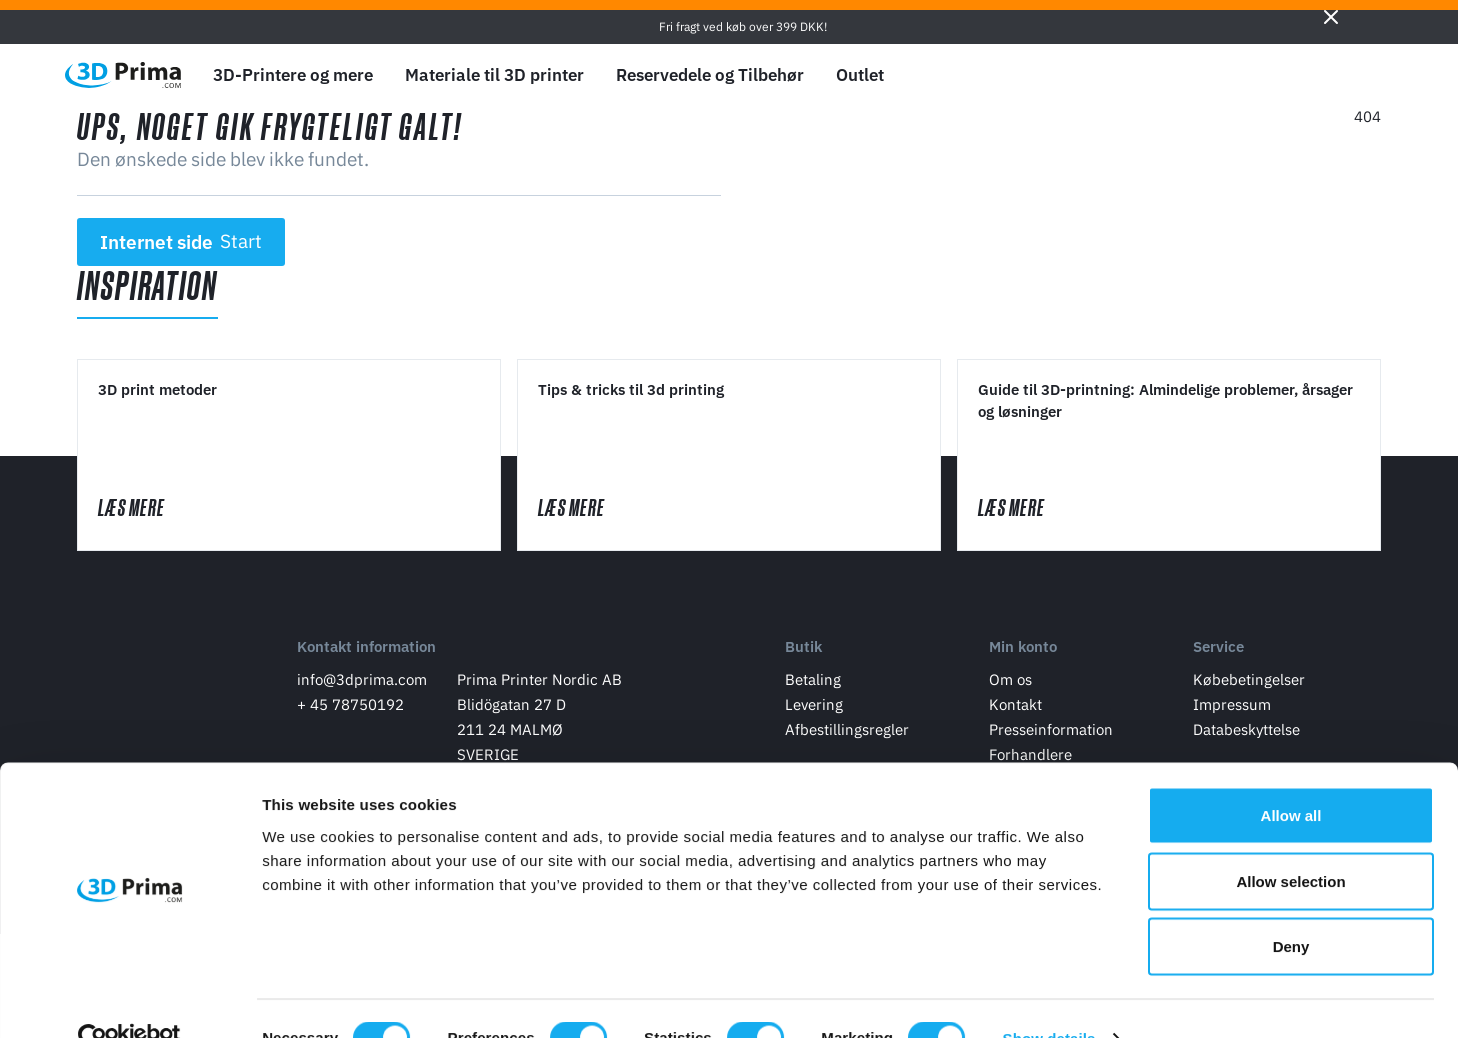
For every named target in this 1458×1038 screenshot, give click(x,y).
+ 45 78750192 (350, 710)
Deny (1291, 906)
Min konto (1023, 653)
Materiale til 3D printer (494, 75)
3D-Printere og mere (293, 75)
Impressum (1232, 710)
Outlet (860, 75)
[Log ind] (1320, 75)
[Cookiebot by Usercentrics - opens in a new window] (129, 999)
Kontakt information (366, 653)
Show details (1049, 998)
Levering (814, 710)
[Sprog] (1225, 75)
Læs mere (153, 510)
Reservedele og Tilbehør (710, 75)
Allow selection (1290, 841)
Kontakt (1015, 710)
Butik (803, 653)
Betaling (813, 685)
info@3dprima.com (362, 685)
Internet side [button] (181, 242)
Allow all (1291, 775)
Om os (1010, 685)
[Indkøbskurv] (1366, 75)
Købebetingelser (1249, 685)
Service (1218, 653)
